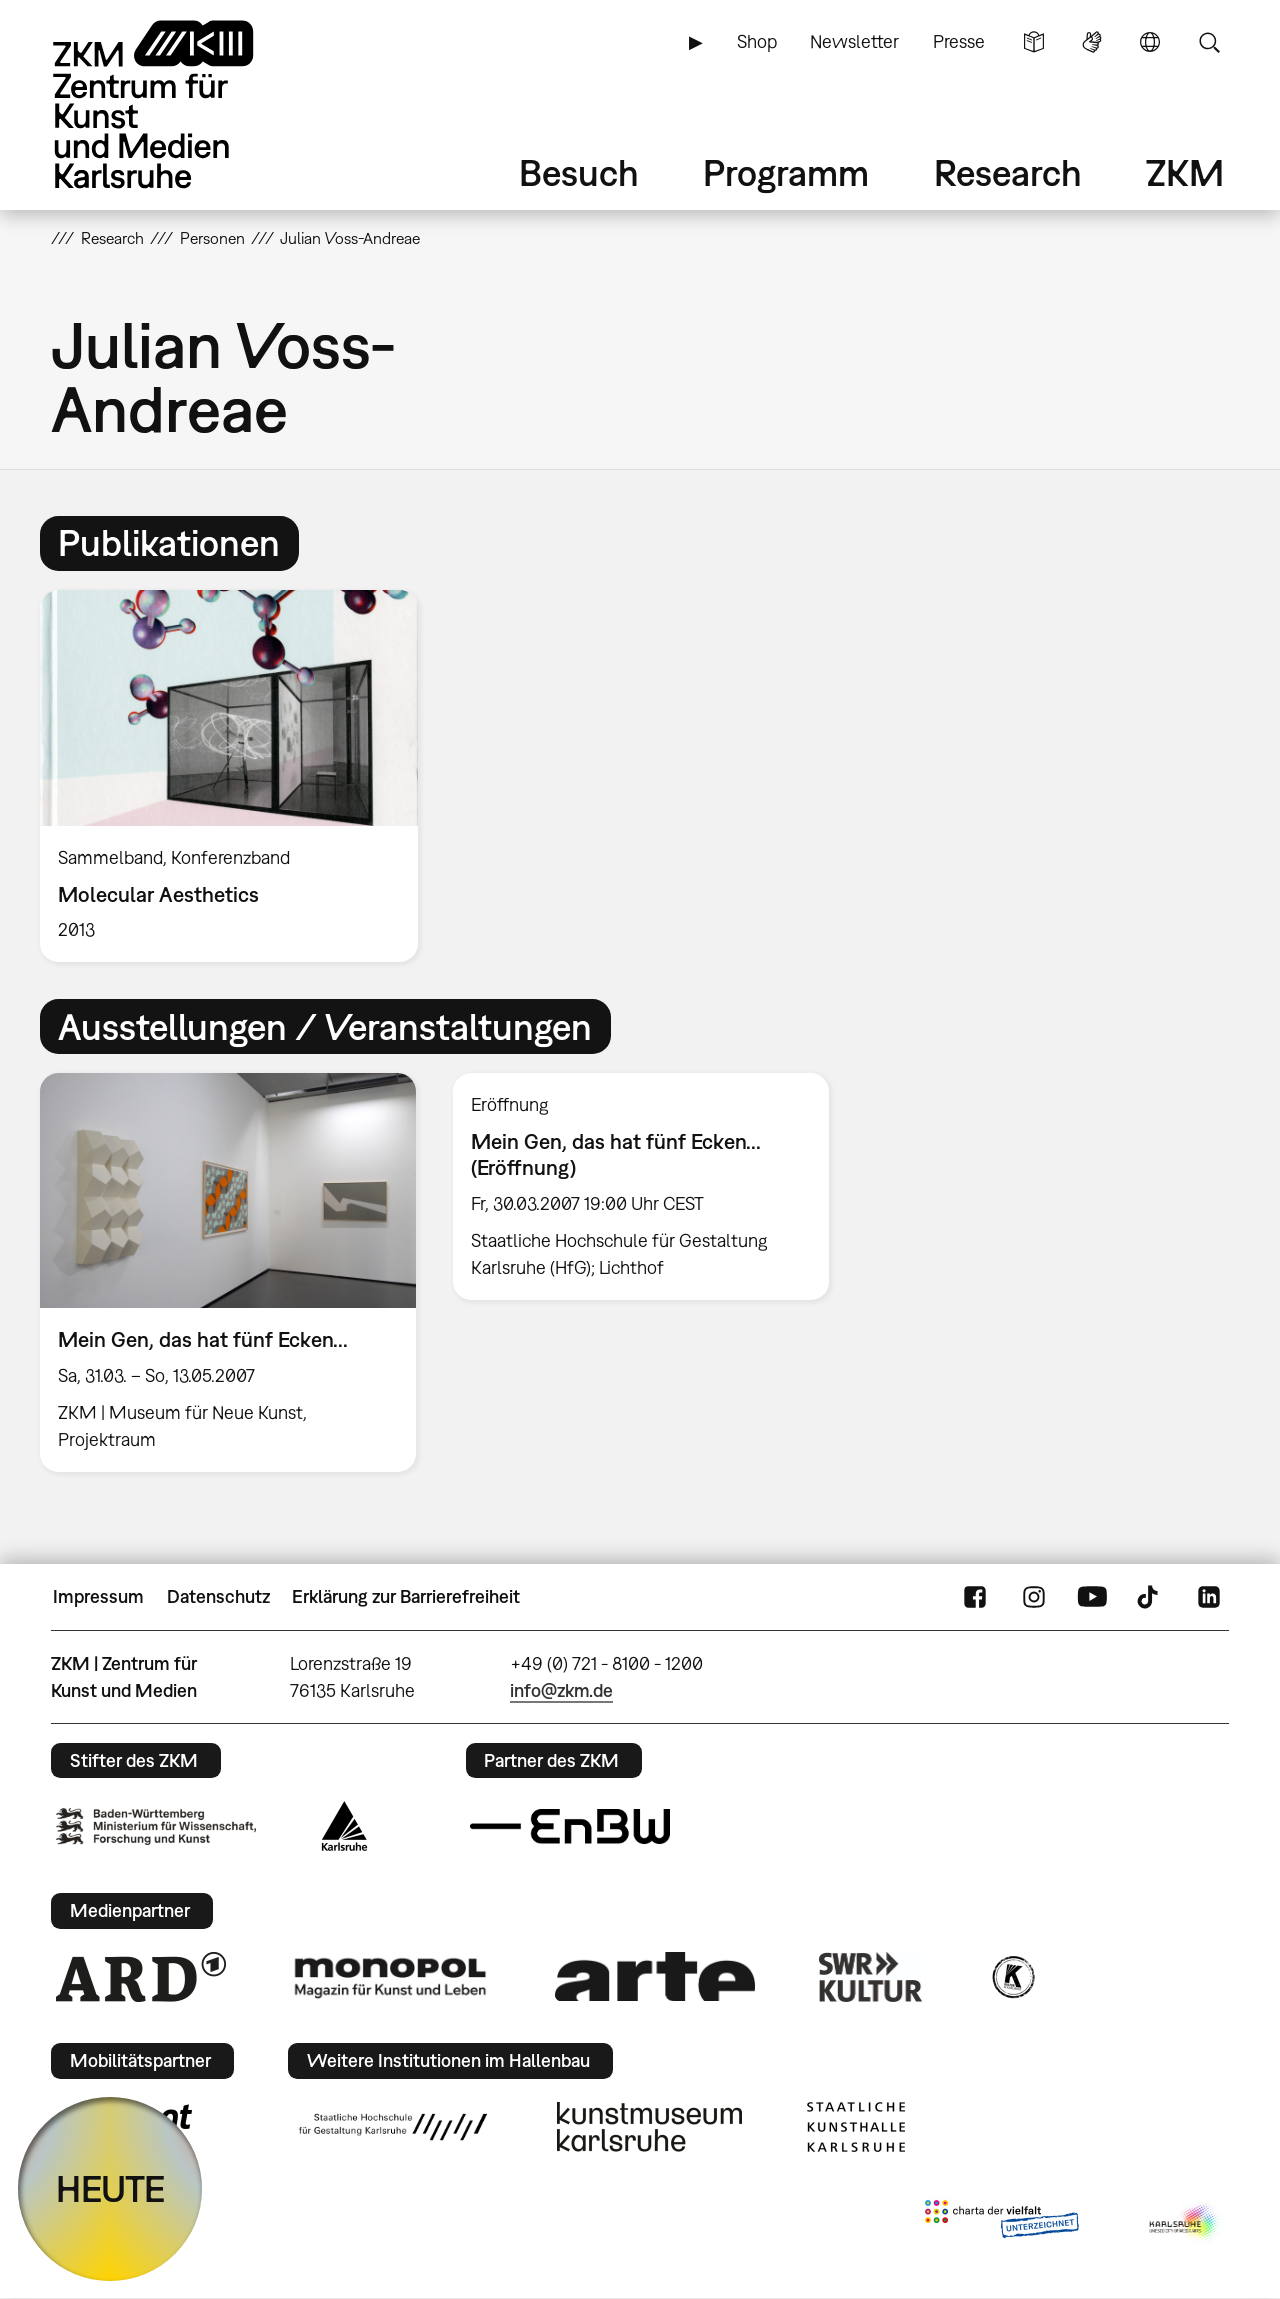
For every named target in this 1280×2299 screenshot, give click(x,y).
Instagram (1034, 1597)
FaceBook (975, 1597)
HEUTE (110, 2188)
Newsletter (854, 41)
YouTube (1092, 1597)
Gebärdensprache (1092, 42)
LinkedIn (1209, 1597)
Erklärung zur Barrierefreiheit (406, 1596)
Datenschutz (218, 1596)
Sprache (1150, 42)
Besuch (579, 172)
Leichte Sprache (1034, 42)
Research (1008, 172)
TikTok (1150, 1597)
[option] (238, 776)
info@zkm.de (561, 1690)
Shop (757, 41)
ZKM (1185, 172)
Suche (1209, 42)
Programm (786, 172)
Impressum (98, 1596)
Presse (959, 41)
